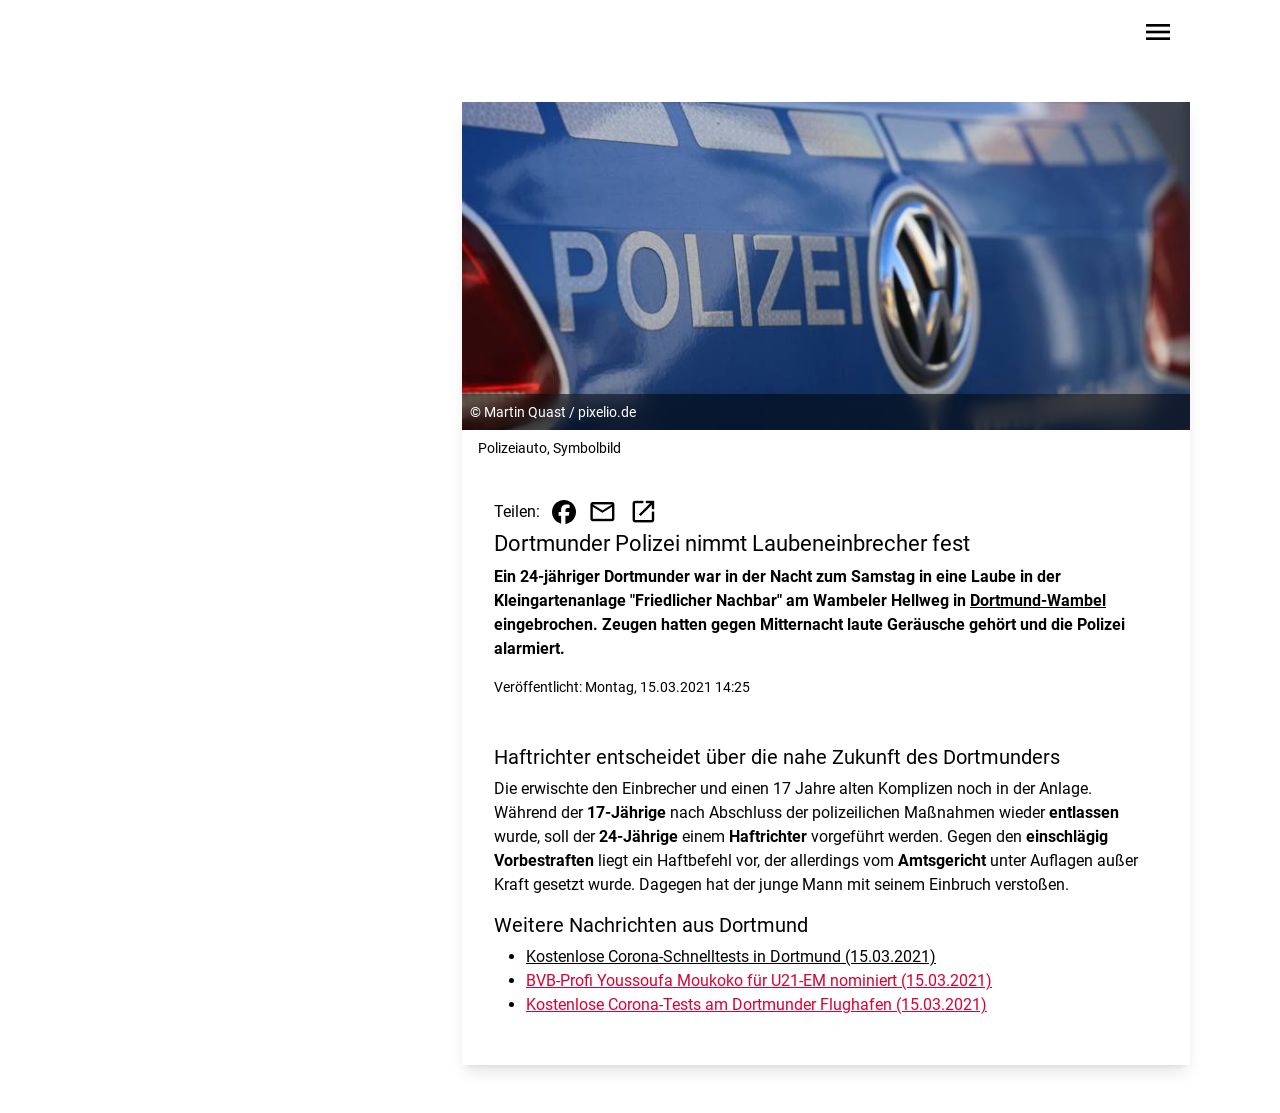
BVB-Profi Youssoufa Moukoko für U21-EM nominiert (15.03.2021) (759, 980)
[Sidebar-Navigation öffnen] (1158, 35)
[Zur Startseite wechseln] (154, 36)
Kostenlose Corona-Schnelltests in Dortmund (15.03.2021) (731, 956)
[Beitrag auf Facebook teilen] (564, 512)
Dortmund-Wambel (1038, 600)
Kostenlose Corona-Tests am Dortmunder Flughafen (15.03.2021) (756, 1004)
